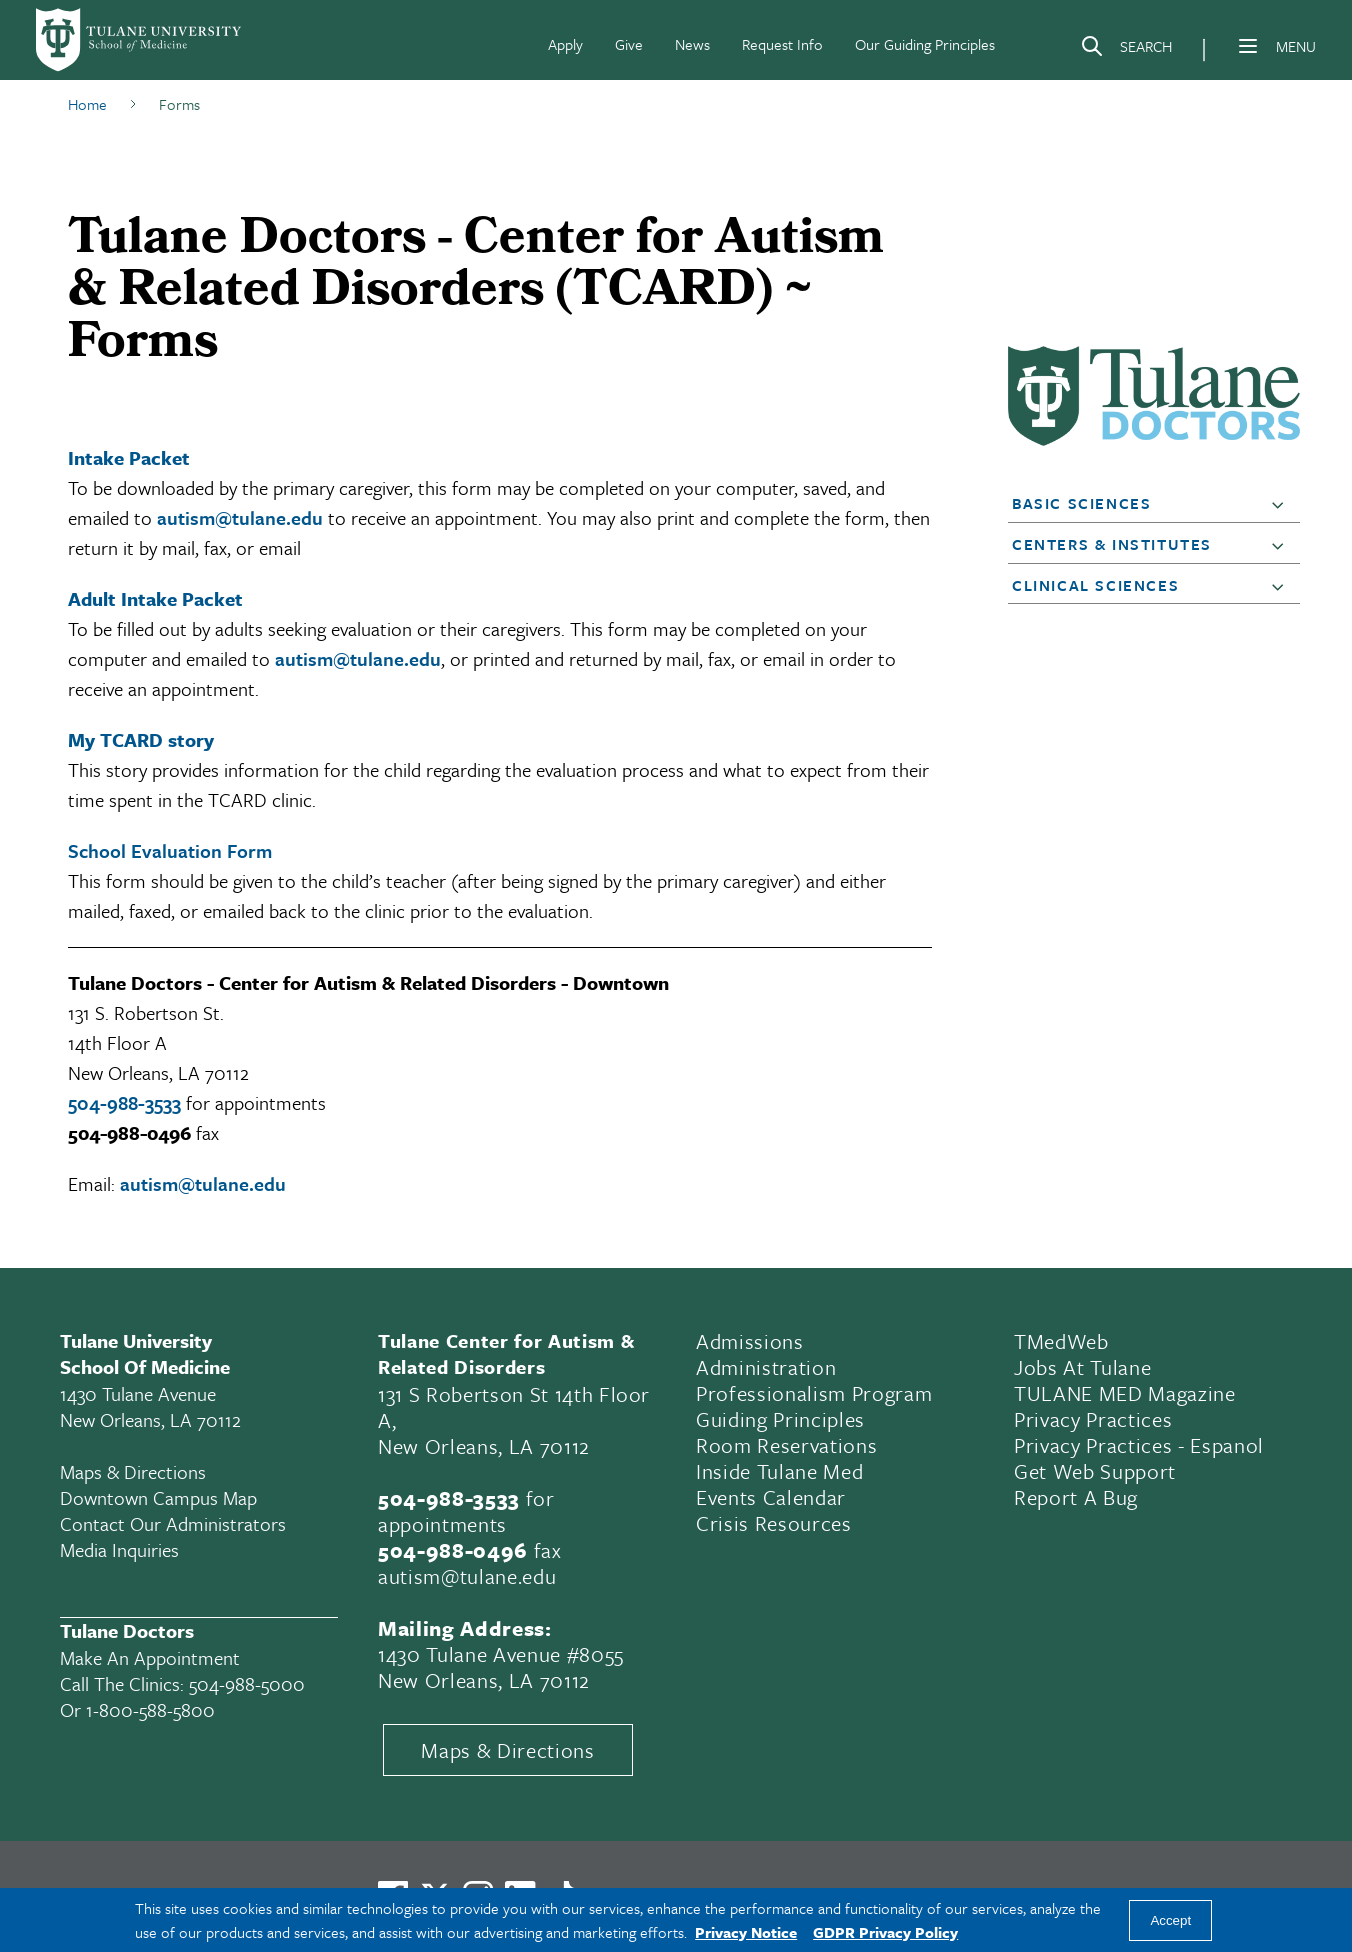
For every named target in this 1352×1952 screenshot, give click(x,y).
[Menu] (1248, 46)
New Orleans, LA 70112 (484, 1446)
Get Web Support (1095, 1471)
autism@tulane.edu (240, 517)
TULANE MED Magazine (1125, 1393)
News (692, 44)
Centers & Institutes (1112, 544)
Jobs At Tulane (1082, 1367)
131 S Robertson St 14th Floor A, (514, 1407)
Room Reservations (786, 1445)
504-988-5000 (247, 1683)
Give (629, 44)
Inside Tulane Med (779, 1471)
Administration (766, 1367)
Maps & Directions (133, 1471)
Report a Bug (1076, 1497)
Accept (1170, 1920)
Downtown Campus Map (158, 1497)
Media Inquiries (119, 1549)
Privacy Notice (746, 1932)
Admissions (750, 1341)
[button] (1282, 504)
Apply (565, 44)
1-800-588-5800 (150, 1709)
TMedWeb (1061, 1341)
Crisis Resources (774, 1523)
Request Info (782, 44)
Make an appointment (150, 1657)
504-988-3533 (124, 1102)
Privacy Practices (1093, 1419)
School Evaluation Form (170, 850)
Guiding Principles (780, 1419)
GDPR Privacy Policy (885, 1932)
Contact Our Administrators (173, 1523)
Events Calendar (771, 1497)
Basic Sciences (1081, 503)
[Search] (1126, 50)
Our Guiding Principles (925, 44)
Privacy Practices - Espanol (1139, 1445)
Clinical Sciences (1095, 585)
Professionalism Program (814, 1393)
